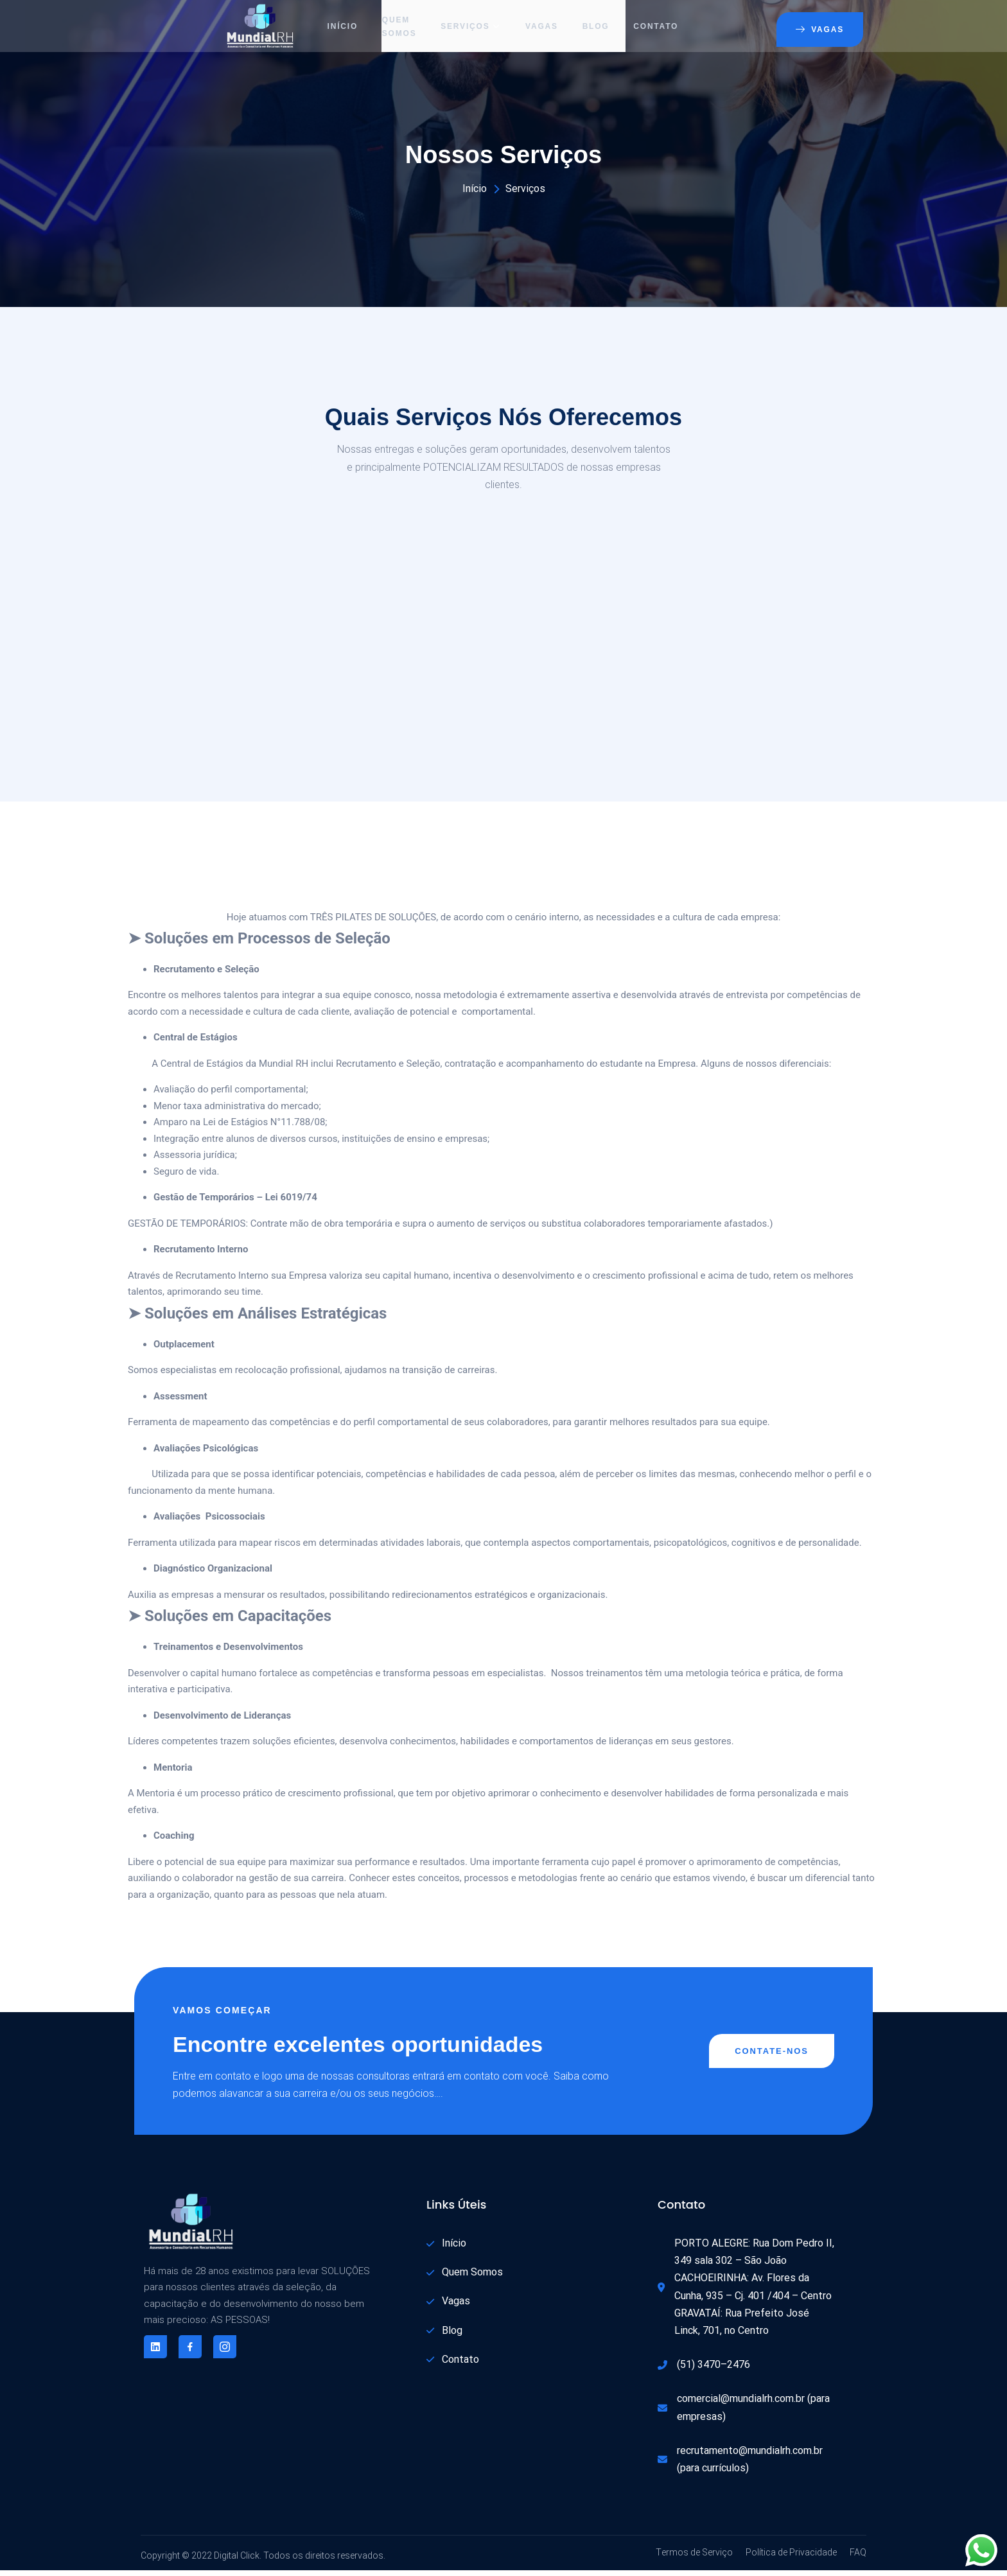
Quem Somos (398, 29)
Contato (660, 28)
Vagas (543, 28)
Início (339, 28)
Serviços (471, 28)
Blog (598, 28)
